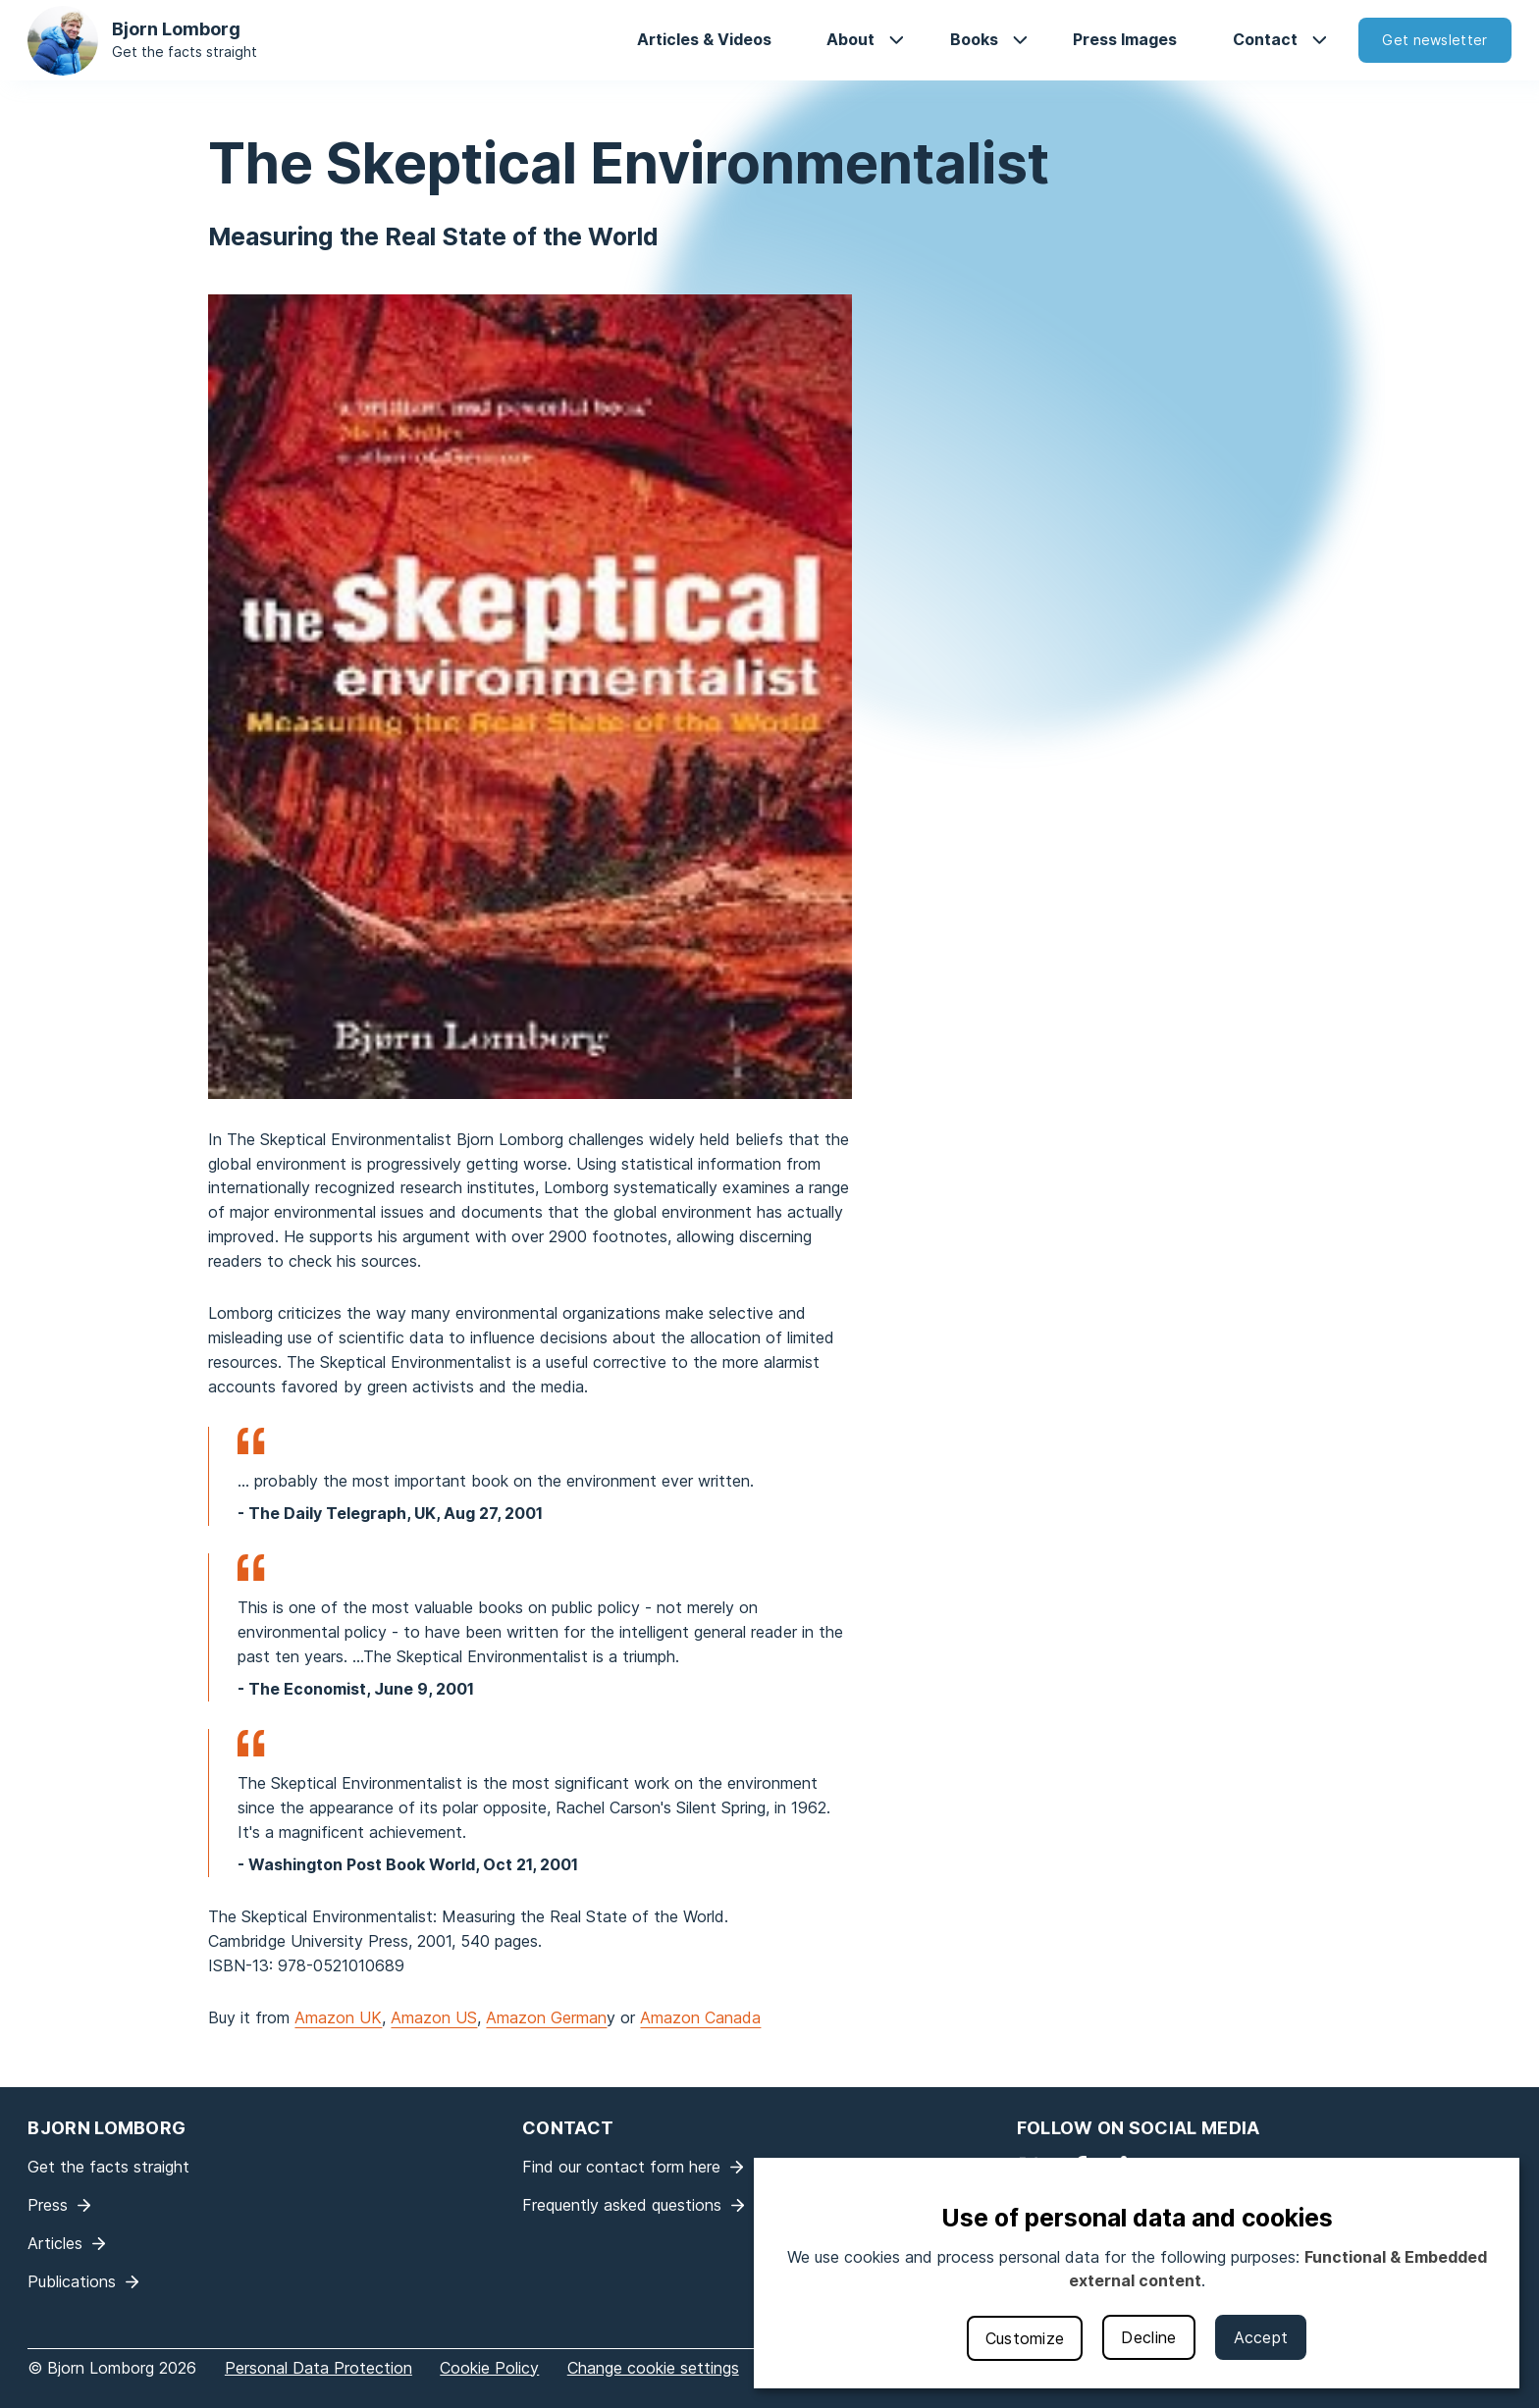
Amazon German (546, 2017)
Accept (1261, 2337)
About (850, 39)
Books (974, 39)
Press (47, 2205)
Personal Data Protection (318, 2368)
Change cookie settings (653, 2368)
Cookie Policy (489, 2368)
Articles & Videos (704, 39)
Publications (71, 2281)
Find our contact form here (621, 2166)
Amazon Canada (700, 2017)
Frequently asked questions (621, 2205)
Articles (54, 2243)
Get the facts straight (184, 51)
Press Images (1125, 39)
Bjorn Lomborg (176, 29)
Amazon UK (338, 2017)
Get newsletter (1434, 39)
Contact (1265, 39)
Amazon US (434, 2017)
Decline (1148, 2337)
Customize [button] (1025, 2338)
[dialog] (1136, 2273)
